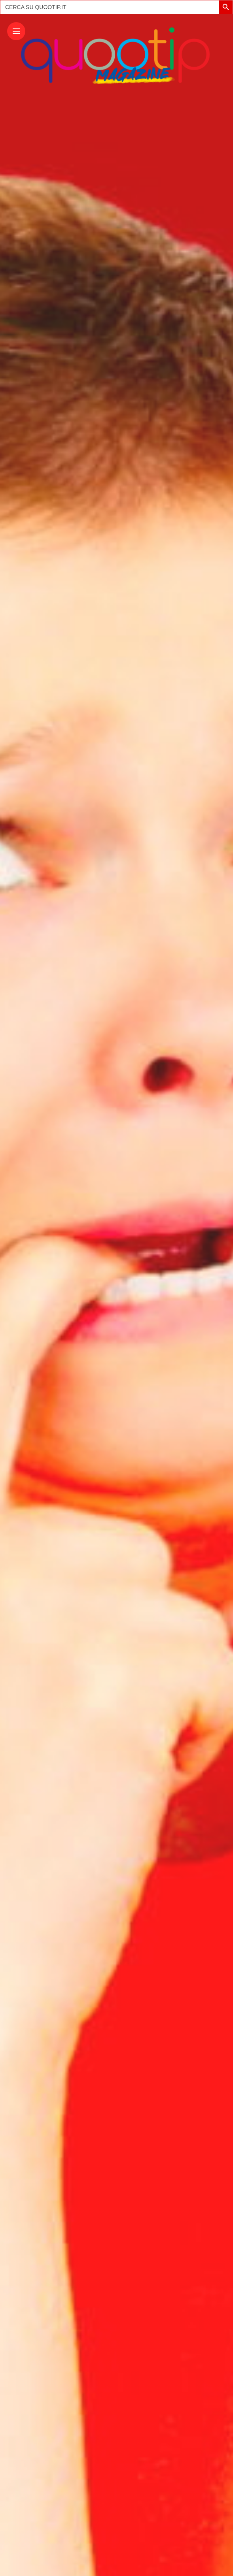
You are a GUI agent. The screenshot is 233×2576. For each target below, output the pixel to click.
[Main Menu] (16, 31)
